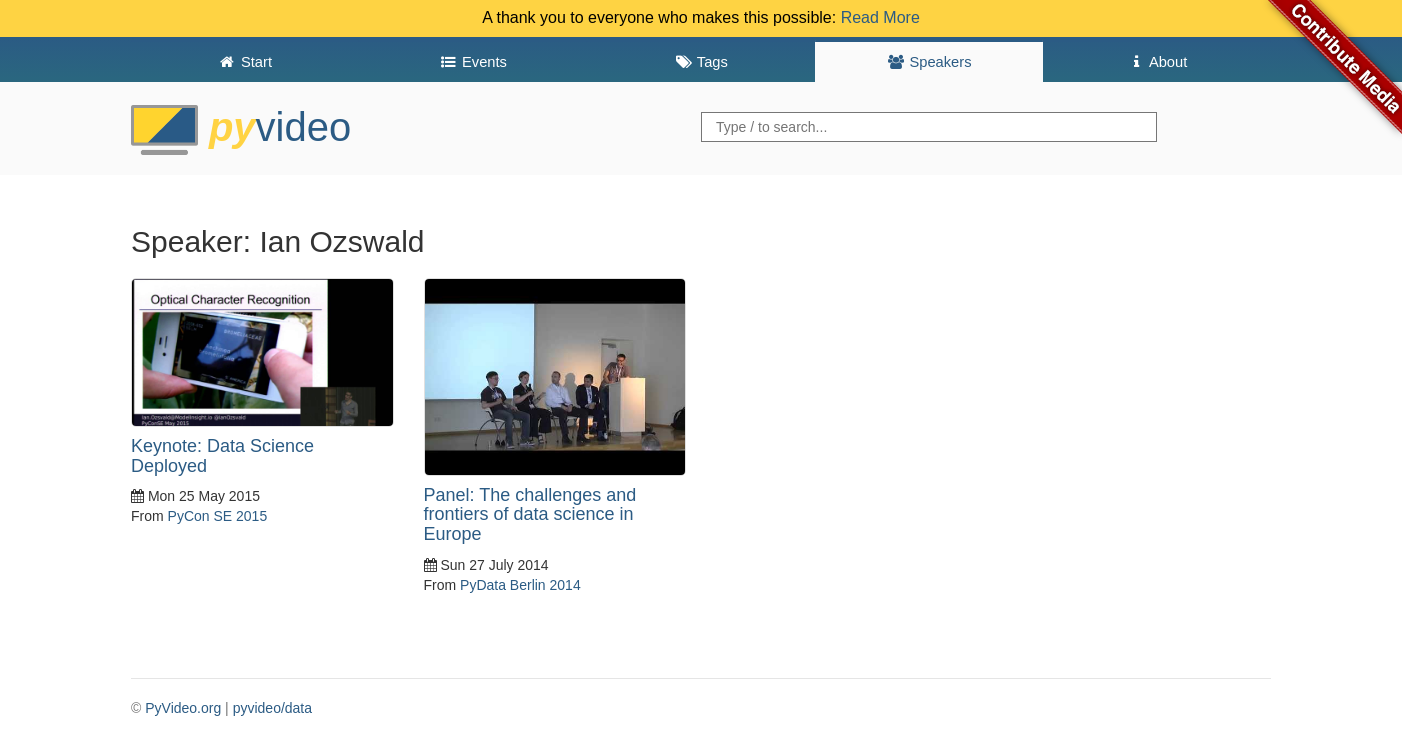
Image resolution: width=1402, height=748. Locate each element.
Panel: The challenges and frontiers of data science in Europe (530, 515)
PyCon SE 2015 (218, 516)
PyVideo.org (183, 708)
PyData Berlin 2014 (520, 585)
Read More (880, 17)
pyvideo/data (272, 708)
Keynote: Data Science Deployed (222, 456)
